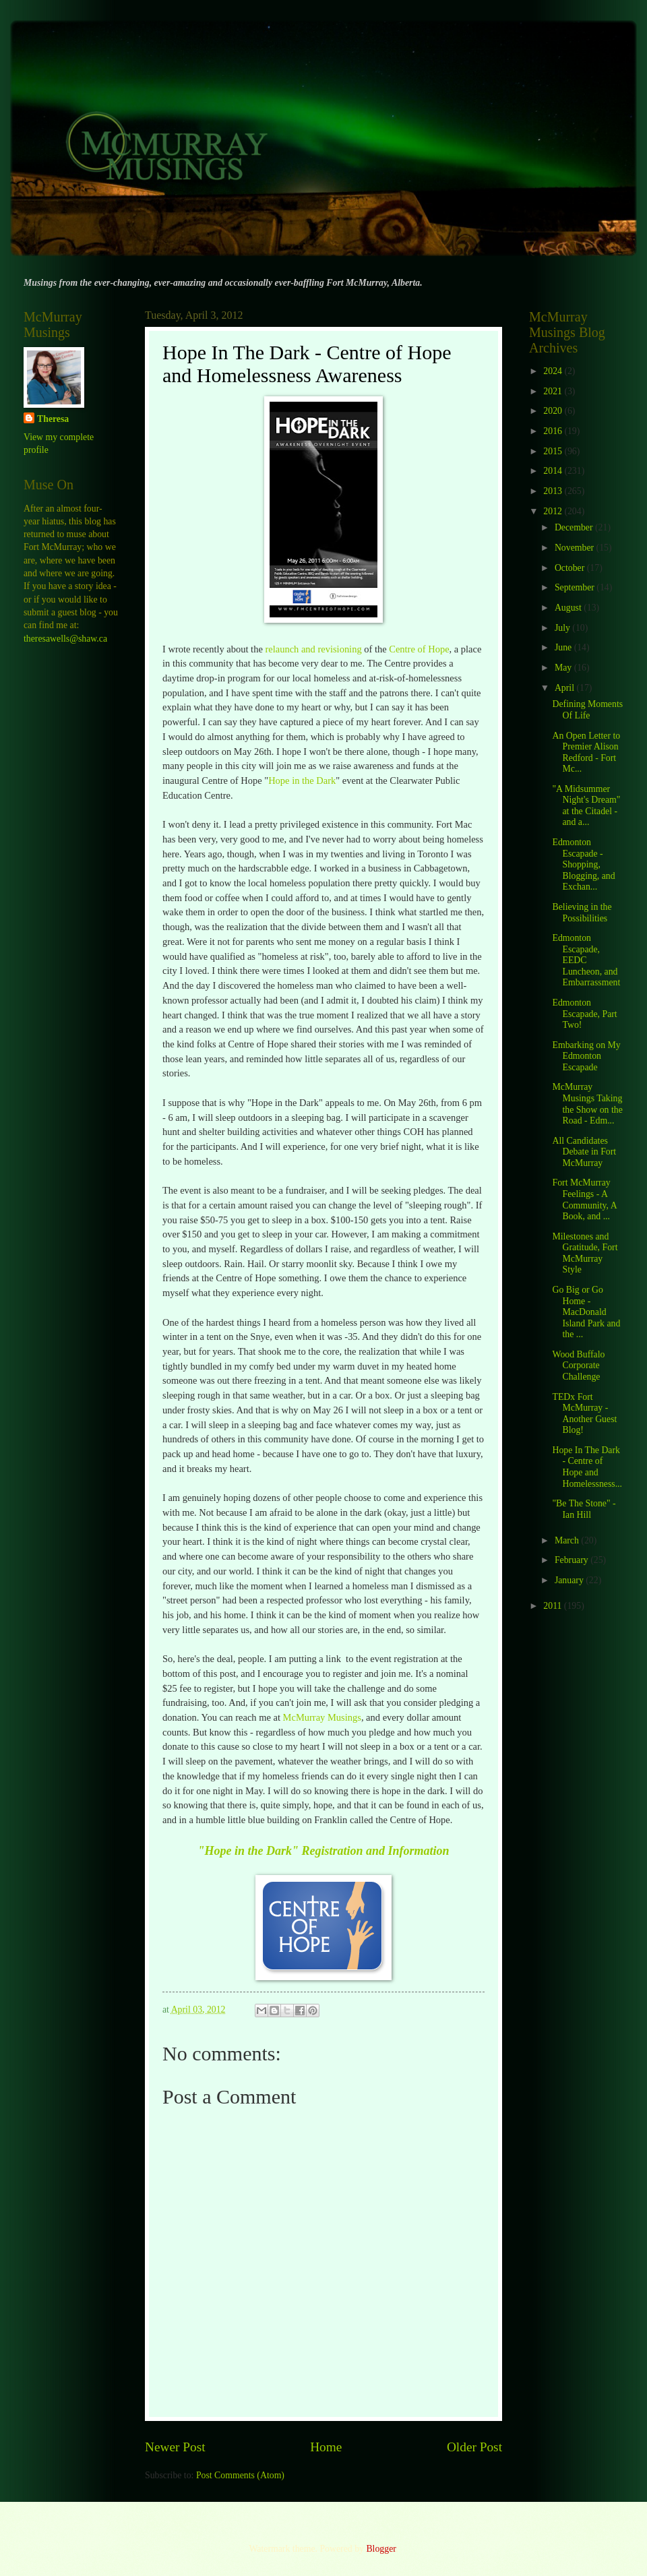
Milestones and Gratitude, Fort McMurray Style (584, 1253)
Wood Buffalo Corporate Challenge (578, 1365)
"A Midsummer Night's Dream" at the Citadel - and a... (586, 806)
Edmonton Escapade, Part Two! (584, 1014)
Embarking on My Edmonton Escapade (586, 1056)
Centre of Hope (419, 649)
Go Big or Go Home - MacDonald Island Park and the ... (586, 1312)
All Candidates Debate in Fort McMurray (584, 1152)
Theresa (53, 419)
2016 (553, 431)
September (575, 587)
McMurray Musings (322, 1717)
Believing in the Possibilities (581, 912)
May (564, 668)
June (564, 647)
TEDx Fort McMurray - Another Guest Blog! (584, 1414)
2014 (553, 471)
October (571, 568)
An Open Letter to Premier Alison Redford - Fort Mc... (586, 752)
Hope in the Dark (302, 780)
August (569, 608)
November (575, 548)
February (572, 1560)
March (568, 1540)
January (570, 1580)
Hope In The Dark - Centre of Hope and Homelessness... (587, 1467)
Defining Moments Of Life (587, 709)
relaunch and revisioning (313, 649)
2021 (553, 391)
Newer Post (175, 2447)
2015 (553, 451)
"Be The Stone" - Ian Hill (583, 1509)
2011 (553, 1606)
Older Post (474, 2447)
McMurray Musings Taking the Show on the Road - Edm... (587, 1104)
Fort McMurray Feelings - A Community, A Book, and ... (584, 1199)
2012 (553, 511)
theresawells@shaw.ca (65, 639)
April (566, 688)
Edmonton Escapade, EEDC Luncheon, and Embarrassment (586, 960)
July (563, 628)
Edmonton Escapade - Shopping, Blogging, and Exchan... (583, 864)
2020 (553, 411)
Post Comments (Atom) (240, 2475)
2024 (553, 371)
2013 (553, 491)
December (575, 527)
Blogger (381, 2549)
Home (326, 2447)
